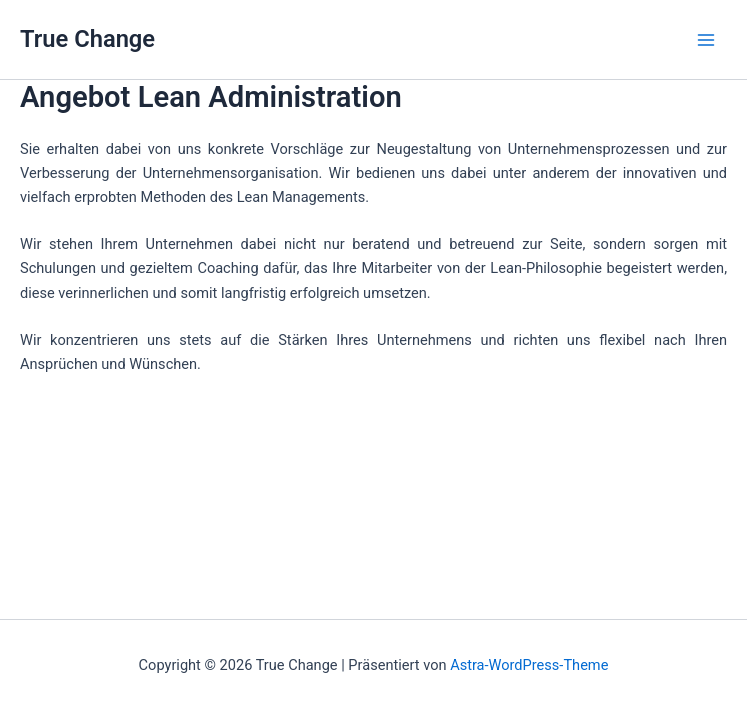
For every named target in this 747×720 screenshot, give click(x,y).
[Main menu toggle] (706, 40)
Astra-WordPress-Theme (529, 665)
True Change (87, 39)
